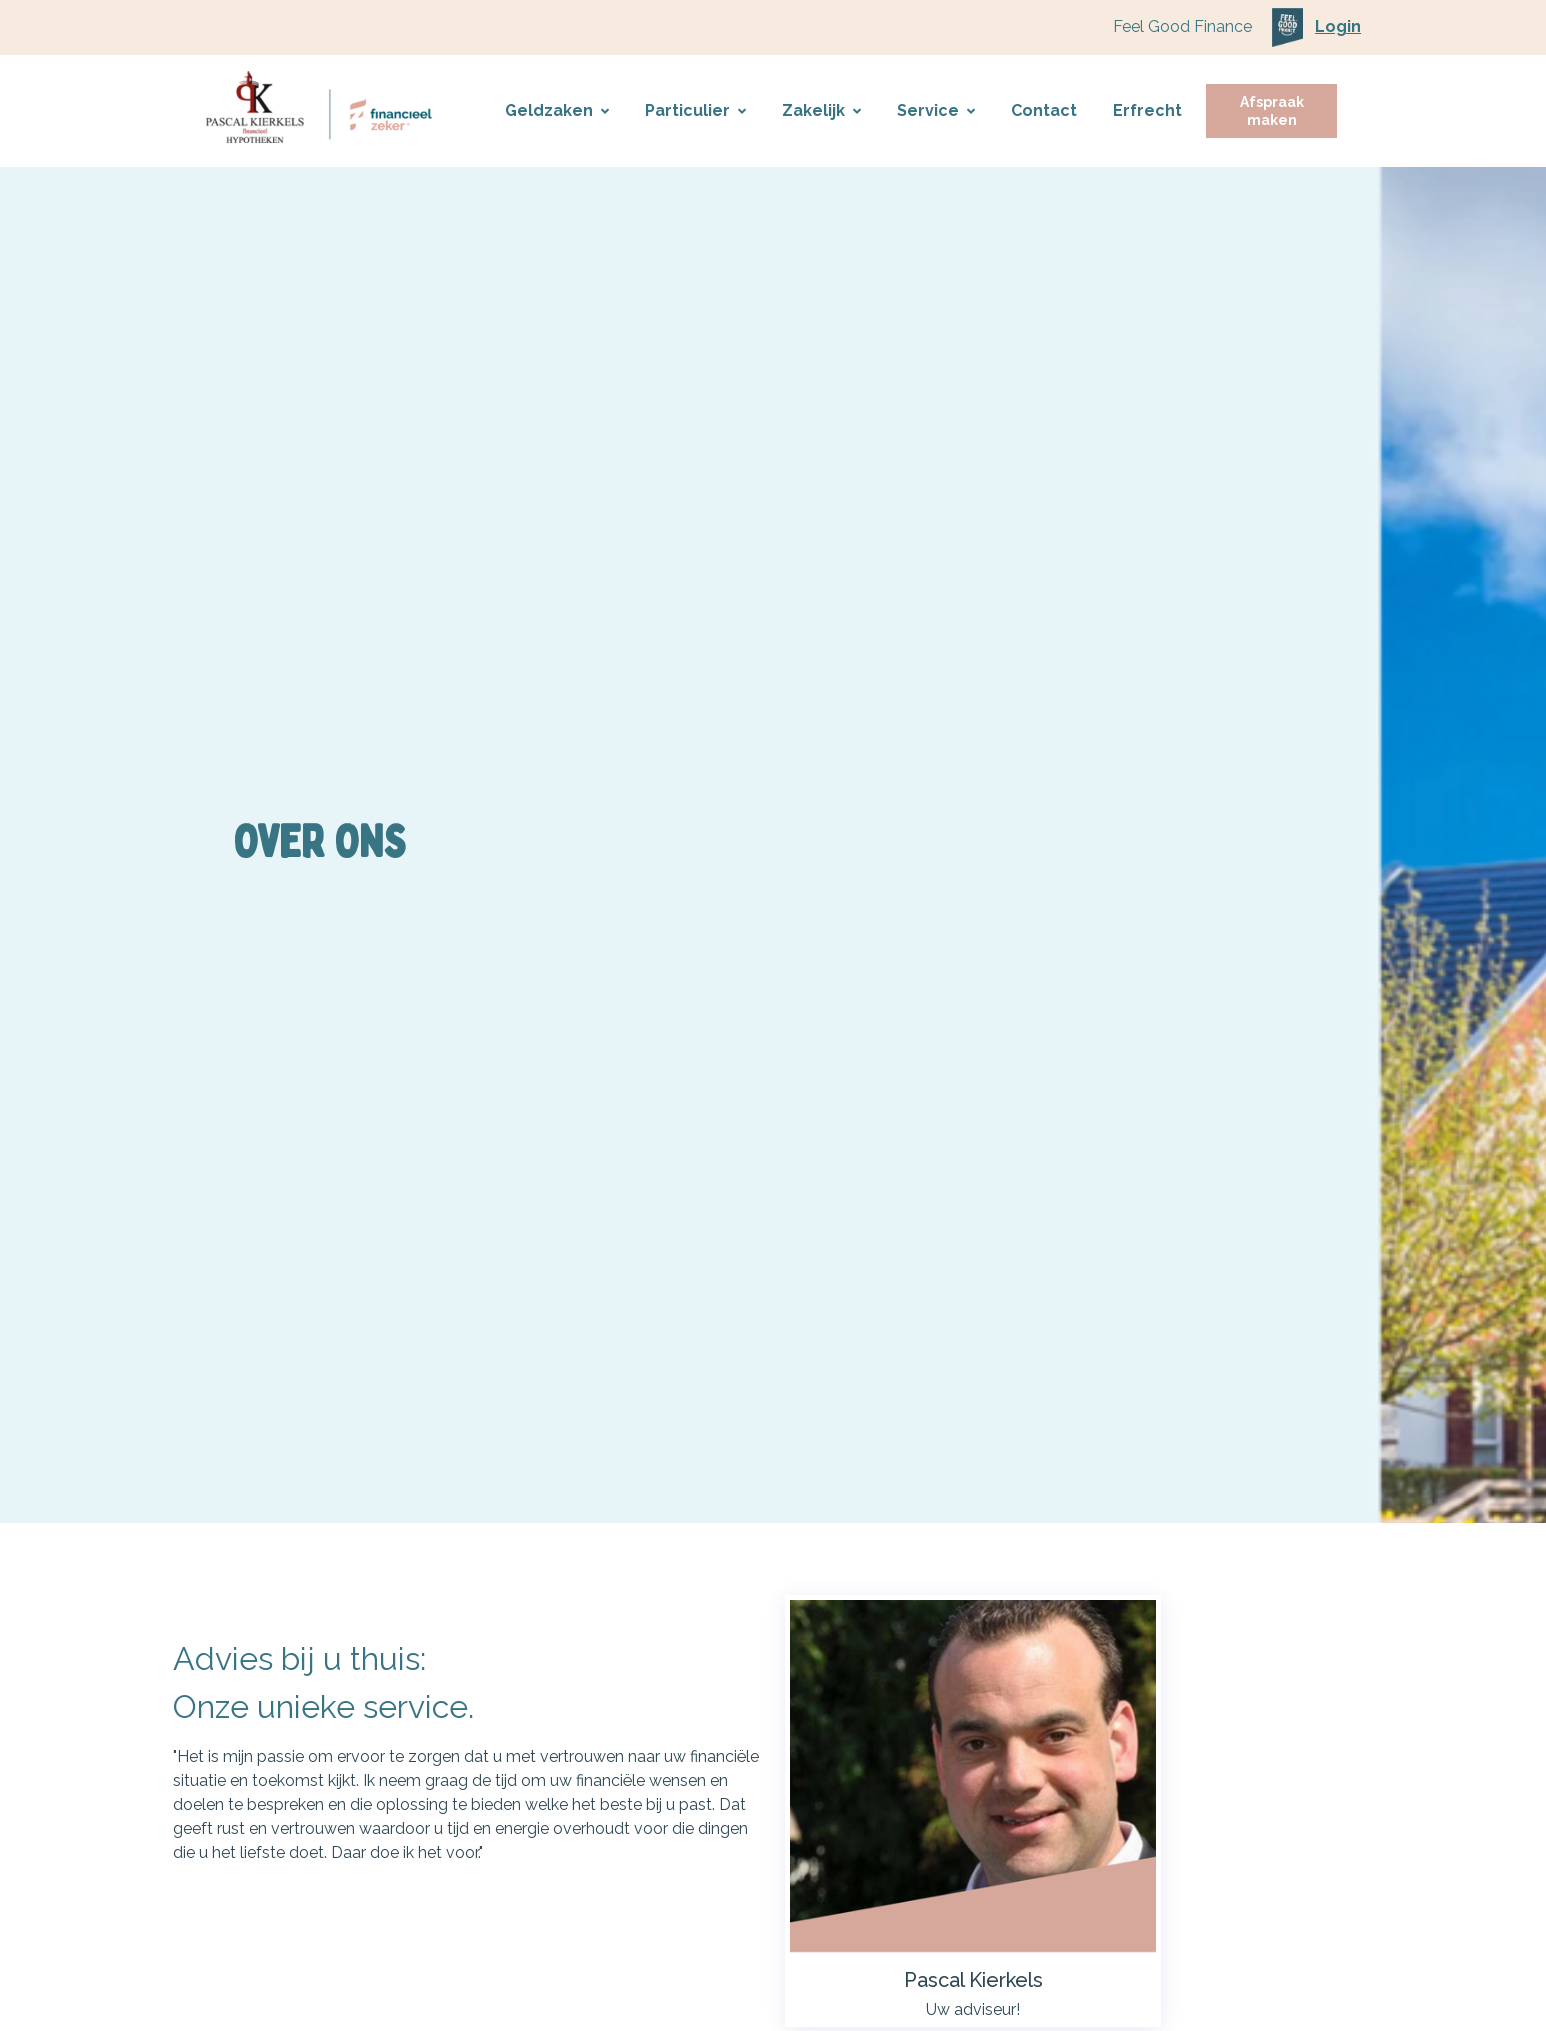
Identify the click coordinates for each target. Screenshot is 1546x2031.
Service (936, 110)
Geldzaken (557, 110)
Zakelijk (821, 110)
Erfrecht (1147, 110)
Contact (1044, 110)
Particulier (695, 110)
